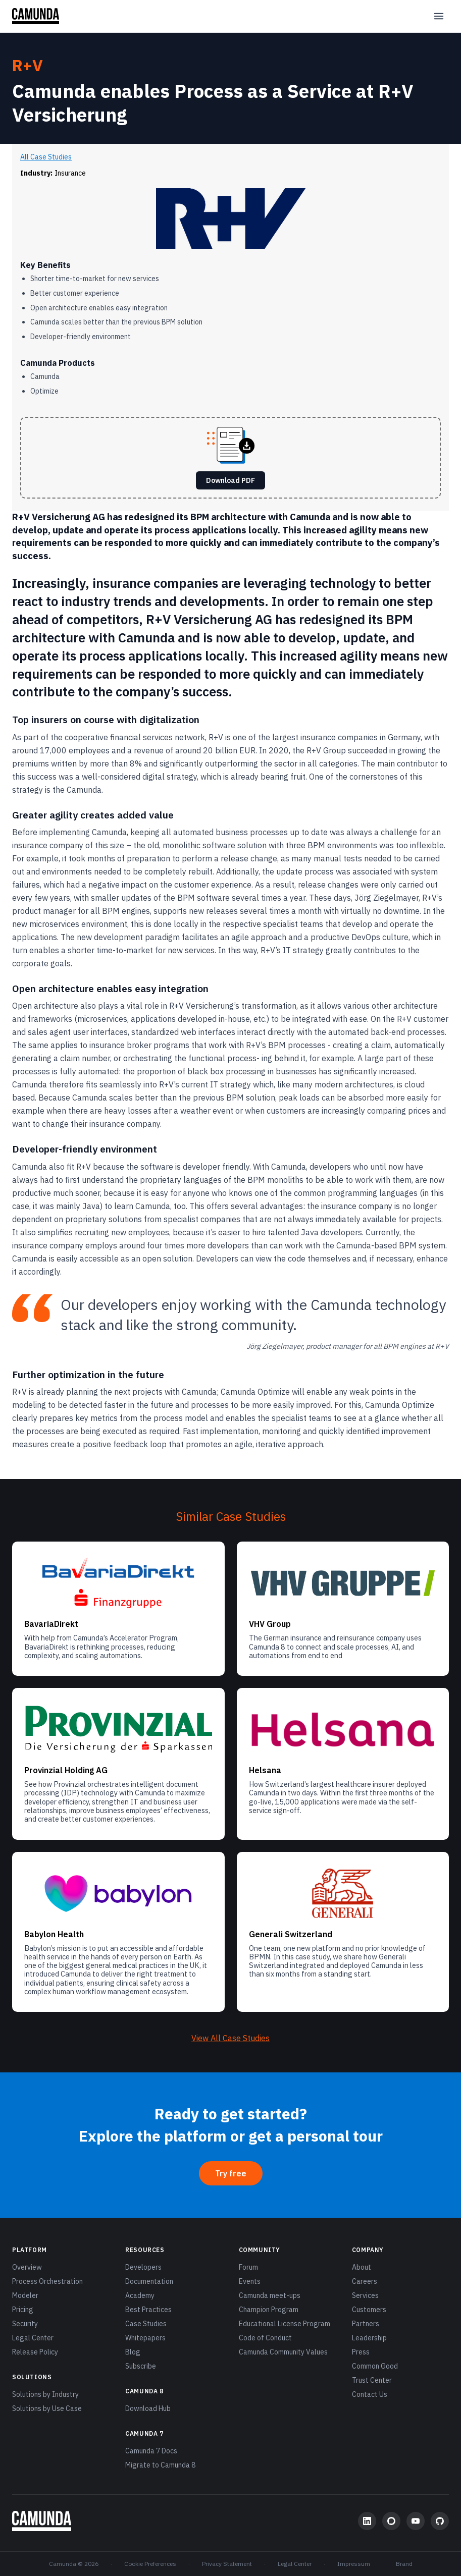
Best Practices (148, 2309)
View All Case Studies (230, 2038)
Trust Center (372, 2380)
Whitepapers (145, 2337)
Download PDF (230, 480)
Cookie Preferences (150, 2563)
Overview (27, 2267)
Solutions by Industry (45, 2394)
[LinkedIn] (367, 2521)
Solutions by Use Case (47, 2408)
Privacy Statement (227, 2563)
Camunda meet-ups (269, 2295)
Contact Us (369, 2394)
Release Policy (35, 2351)
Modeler (25, 2295)
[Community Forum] (391, 2521)
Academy (140, 2295)
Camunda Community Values (283, 2351)
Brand (404, 2563)
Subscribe (140, 2366)
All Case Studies (46, 156)
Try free (230, 2173)
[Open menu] (439, 16)
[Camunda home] (35, 16)
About (361, 2267)
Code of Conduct (265, 2337)
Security (25, 2323)
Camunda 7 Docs (151, 2450)
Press (361, 2351)
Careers (364, 2281)
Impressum (353, 2563)
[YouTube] (415, 2521)
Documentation (149, 2281)
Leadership (369, 2337)
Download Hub (148, 2408)
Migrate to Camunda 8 (160, 2465)
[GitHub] (440, 2521)
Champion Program (268, 2309)
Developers (143, 2267)
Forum (248, 2267)
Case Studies (146, 2323)
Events (250, 2281)
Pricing (22, 2309)
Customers (369, 2309)
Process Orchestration (47, 2281)
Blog (132, 2351)
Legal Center (33, 2337)
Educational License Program (284, 2323)
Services (365, 2295)
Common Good (375, 2366)
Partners (365, 2323)
